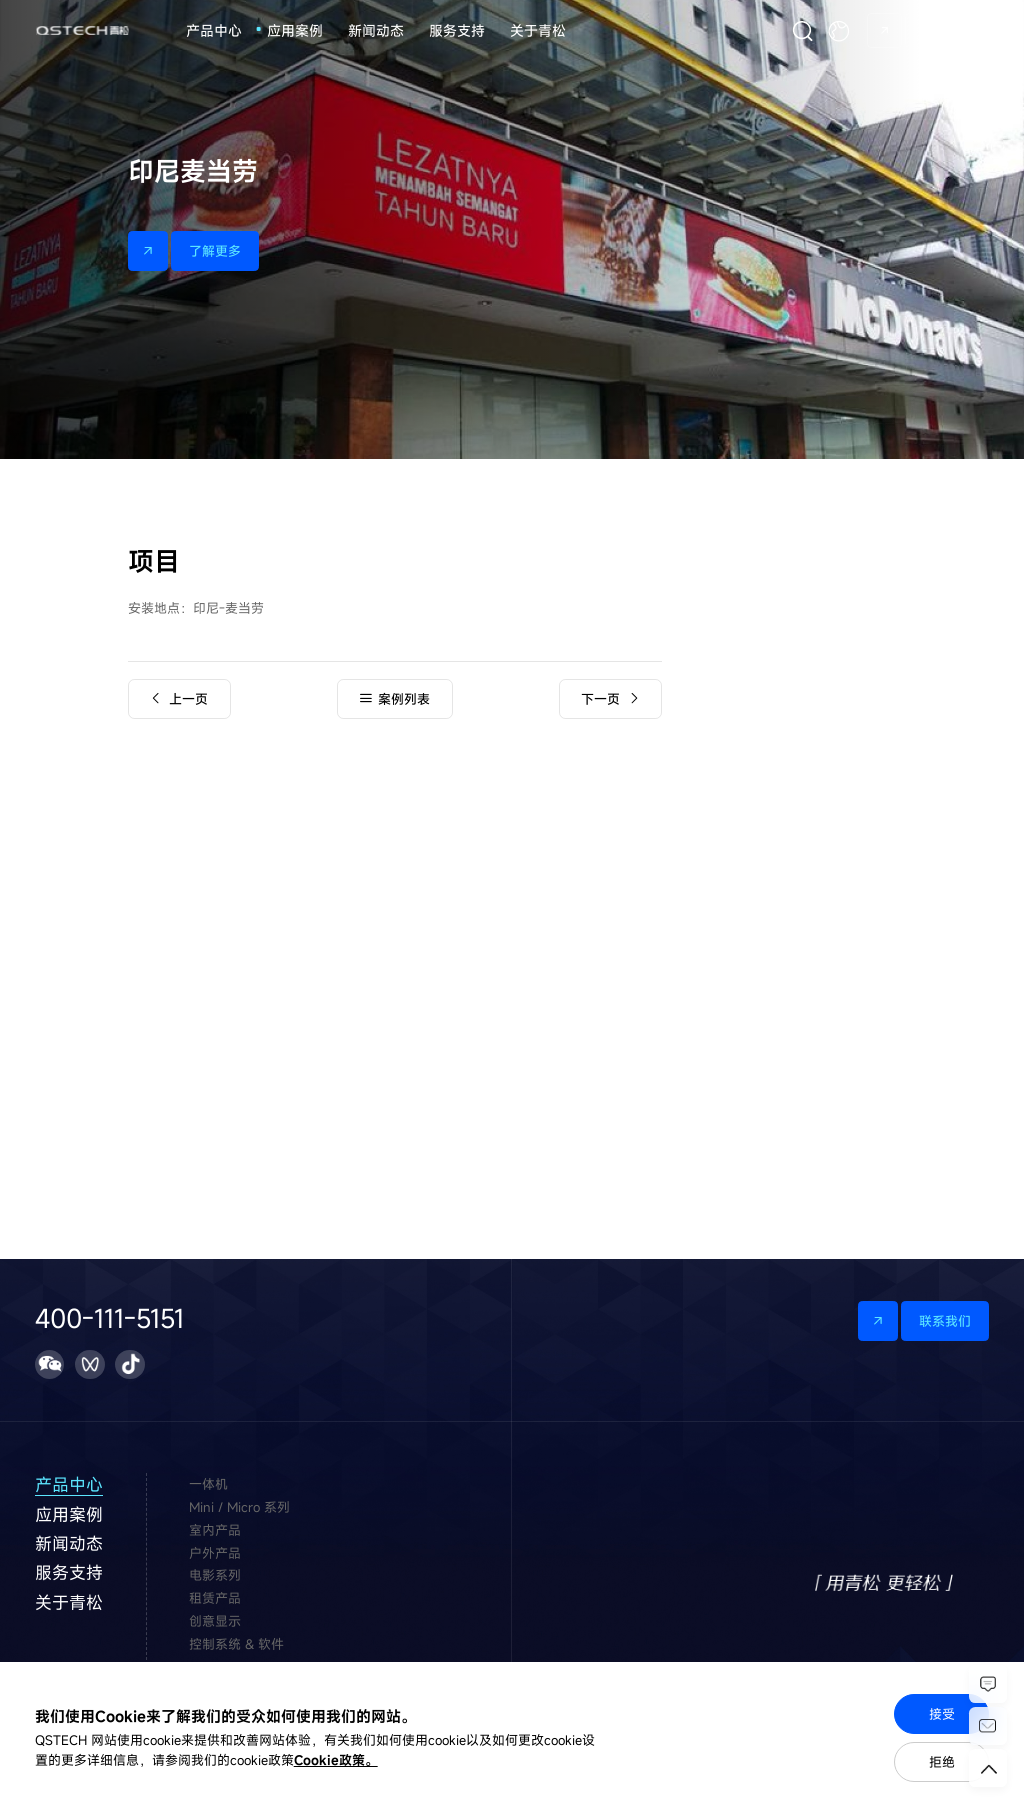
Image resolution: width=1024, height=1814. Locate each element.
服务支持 (457, 30)
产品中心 (214, 30)
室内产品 (215, 1530)
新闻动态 (376, 30)
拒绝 (942, 1762)
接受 (942, 1714)
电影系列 (215, 1575)
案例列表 (394, 699)
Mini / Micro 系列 (239, 1507)
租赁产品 (215, 1598)
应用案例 (295, 30)
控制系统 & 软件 (236, 1644)
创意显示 (215, 1621)
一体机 (208, 1484)
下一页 (610, 699)
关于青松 (538, 30)
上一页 (179, 699)
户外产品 (215, 1553)
